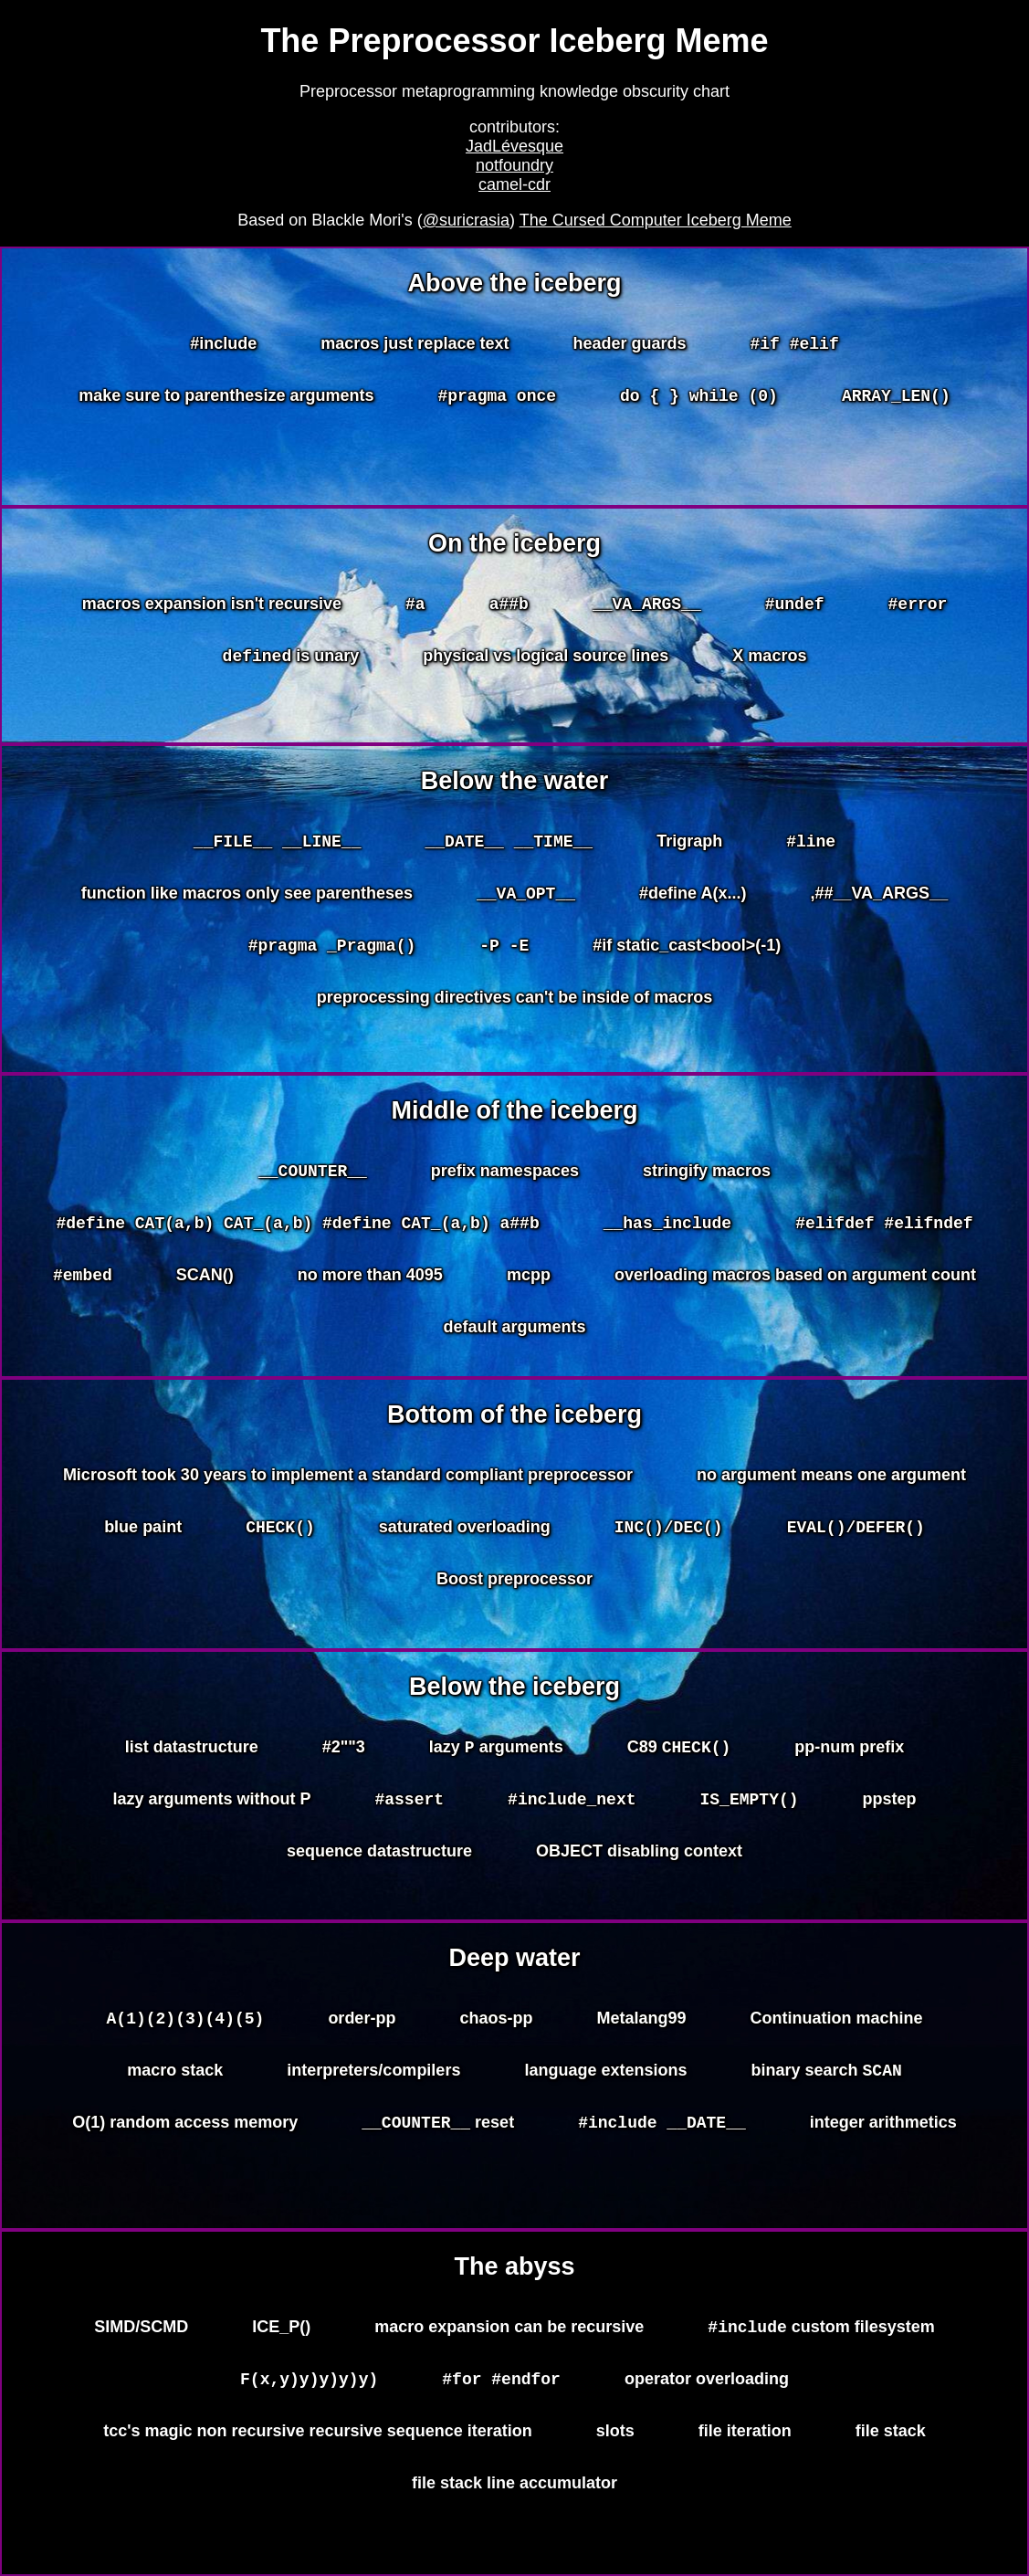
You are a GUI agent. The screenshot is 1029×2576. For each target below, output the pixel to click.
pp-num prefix (849, 1747)
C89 (679, 1749)
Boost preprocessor (514, 1581)
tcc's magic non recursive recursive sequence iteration (317, 2436)
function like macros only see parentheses (247, 896)
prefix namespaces (505, 1171)
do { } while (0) (699, 400)
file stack (891, 2436)
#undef (794, 605)
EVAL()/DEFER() (856, 1529)
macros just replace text (414, 343)
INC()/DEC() (668, 1529)
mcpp (529, 1280)
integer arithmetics (883, 2128)
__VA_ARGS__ (647, 605)
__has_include (667, 1227)
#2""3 (343, 1747)
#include (223, 343)
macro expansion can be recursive (509, 2327)
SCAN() (205, 1280)
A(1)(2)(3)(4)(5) (186, 2020)
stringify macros (707, 1171)
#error (918, 605)
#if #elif (794, 345)
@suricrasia (466, 220)
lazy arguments (496, 1749)
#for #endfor (501, 2383)
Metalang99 (641, 2018)
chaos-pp (495, 2018)
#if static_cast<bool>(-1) (687, 950)
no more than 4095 (370, 1280)
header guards (629, 343)
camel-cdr (514, 184)
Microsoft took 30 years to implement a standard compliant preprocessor (348, 1475)
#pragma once (496, 400)
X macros (769, 658)
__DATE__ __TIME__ (509, 843)
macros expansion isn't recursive (211, 603)
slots (615, 2436)
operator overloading (707, 2381)
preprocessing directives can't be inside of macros (514, 1005)
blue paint (143, 1527)
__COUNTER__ (312, 1172)
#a (415, 605)
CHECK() (280, 1529)
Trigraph (689, 841)
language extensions (605, 2073)
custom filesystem (821, 2329)
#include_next (571, 1803)
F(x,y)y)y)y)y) (309, 2383)
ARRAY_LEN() (896, 400)
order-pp (361, 2018)
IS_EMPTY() (749, 1803)
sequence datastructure (379, 1856)
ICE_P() (281, 2327)
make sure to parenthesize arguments (226, 398)
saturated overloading (465, 1527)
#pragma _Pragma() (332, 952)
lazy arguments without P (211, 1802)
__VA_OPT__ (526, 898)
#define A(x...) (692, 896)
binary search (826, 2075)
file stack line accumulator (514, 2488)
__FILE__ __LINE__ (278, 843)
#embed (82, 1282)
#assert (410, 1803)
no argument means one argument (831, 1475)
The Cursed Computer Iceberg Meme (656, 220)
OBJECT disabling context (639, 1856)
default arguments (514, 1335)
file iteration (745, 2436)
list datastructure (191, 1747)
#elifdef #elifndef (883, 1227)
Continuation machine (836, 2018)
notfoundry (514, 165)
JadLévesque (514, 146)
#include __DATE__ (662, 2129)
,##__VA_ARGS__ (879, 896)
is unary (291, 661)
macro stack (175, 2073)
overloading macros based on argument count (795, 1280)
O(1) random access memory (185, 2128)
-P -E (504, 952)
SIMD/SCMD (141, 2327)
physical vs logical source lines (545, 658)
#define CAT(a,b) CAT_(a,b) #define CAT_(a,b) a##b (297, 1227)
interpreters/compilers (373, 2073)
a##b (509, 605)
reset (438, 2130)
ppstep (890, 1802)
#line (810, 843)
